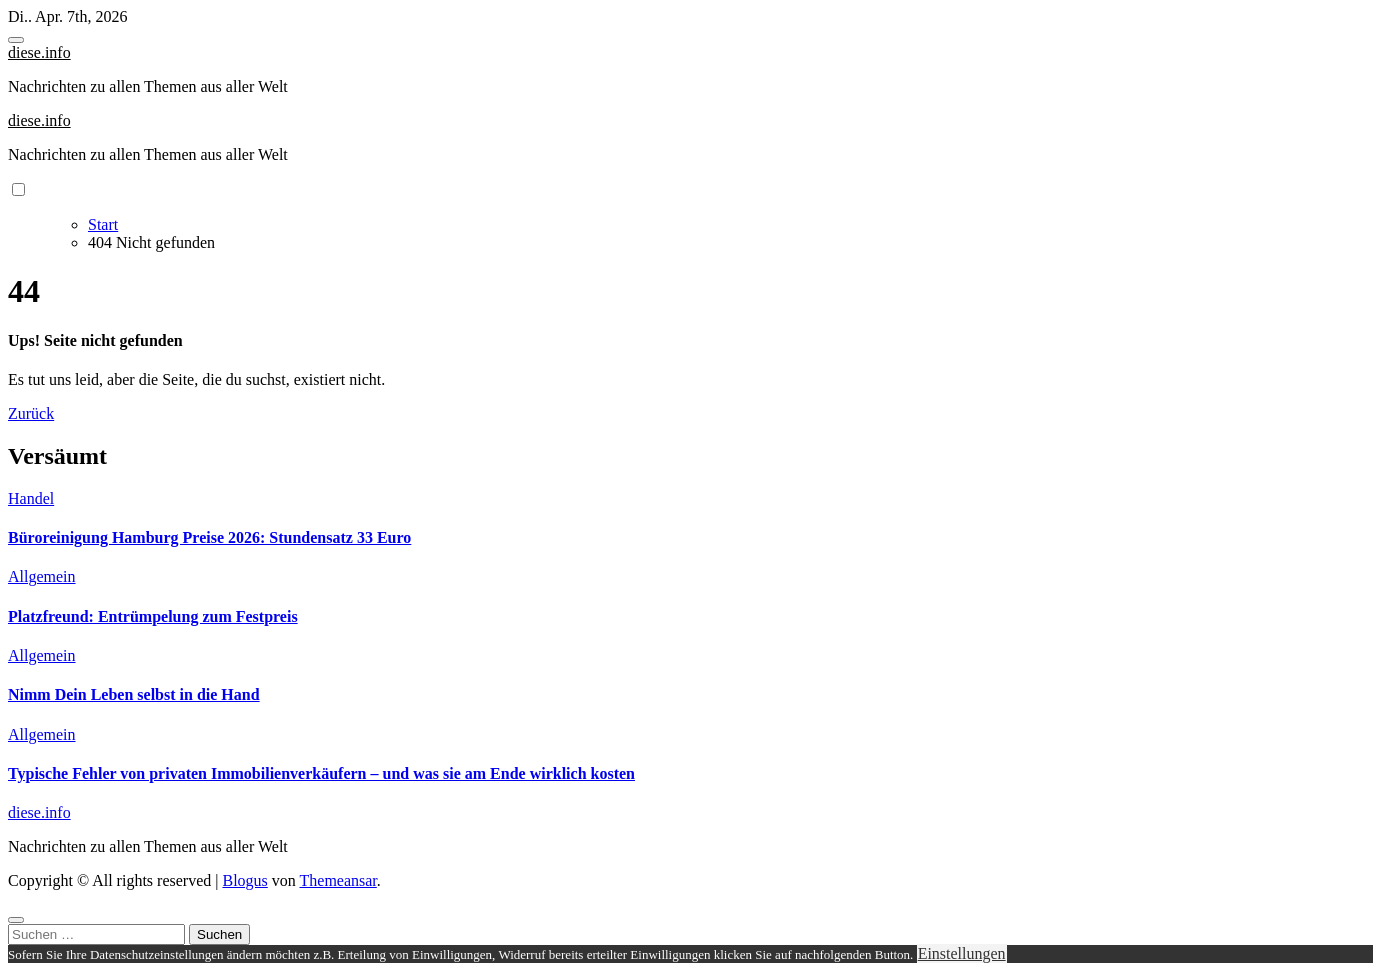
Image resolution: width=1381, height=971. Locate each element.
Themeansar (338, 880)
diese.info (39, 52)
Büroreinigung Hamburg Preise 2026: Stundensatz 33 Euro (209, 537)
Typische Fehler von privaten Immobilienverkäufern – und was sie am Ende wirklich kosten (321, 773)
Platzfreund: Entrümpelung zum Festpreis (153, 616)
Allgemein (42, 576)
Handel (31, 498)
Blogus (244, 880)
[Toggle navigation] (16, 40)
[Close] (16, 920)
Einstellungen (962, 953)
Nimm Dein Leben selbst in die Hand (134, 694)
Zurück (31, 413)
